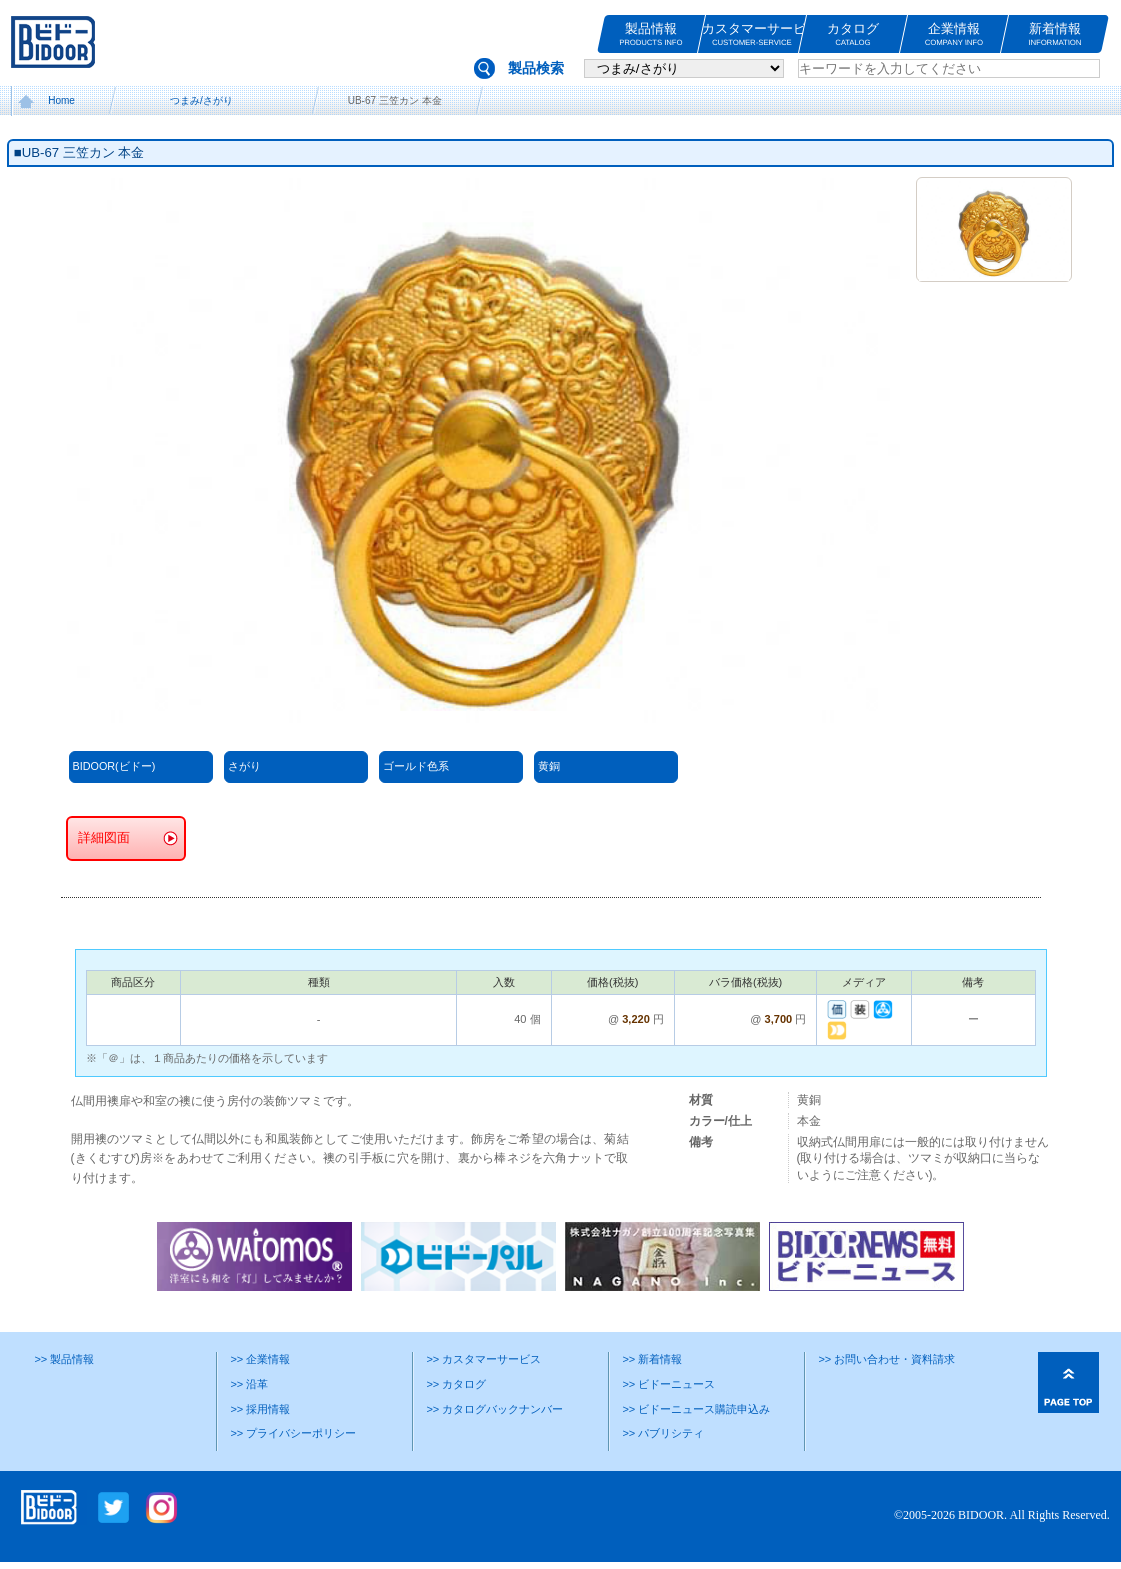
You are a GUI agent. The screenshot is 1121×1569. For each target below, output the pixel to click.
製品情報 (651, 34)
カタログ (853, 34)
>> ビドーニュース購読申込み (696, 1409)
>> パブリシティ (663, 1433)
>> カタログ (456, 1384)
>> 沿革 (249, 1384)
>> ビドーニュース (668, 1384)
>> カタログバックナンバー (494, 1409)
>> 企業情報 (260, 1359)
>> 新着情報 (652, 1359)
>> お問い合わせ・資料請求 (886, 1359)
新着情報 (1055, 34)
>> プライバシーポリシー (293, 1433)
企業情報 (954, 34)
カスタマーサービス (752, 34)
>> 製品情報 (64, 1359)
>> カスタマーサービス (483, 1359)
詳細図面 (104, 838)
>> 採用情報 (260, 1409)
